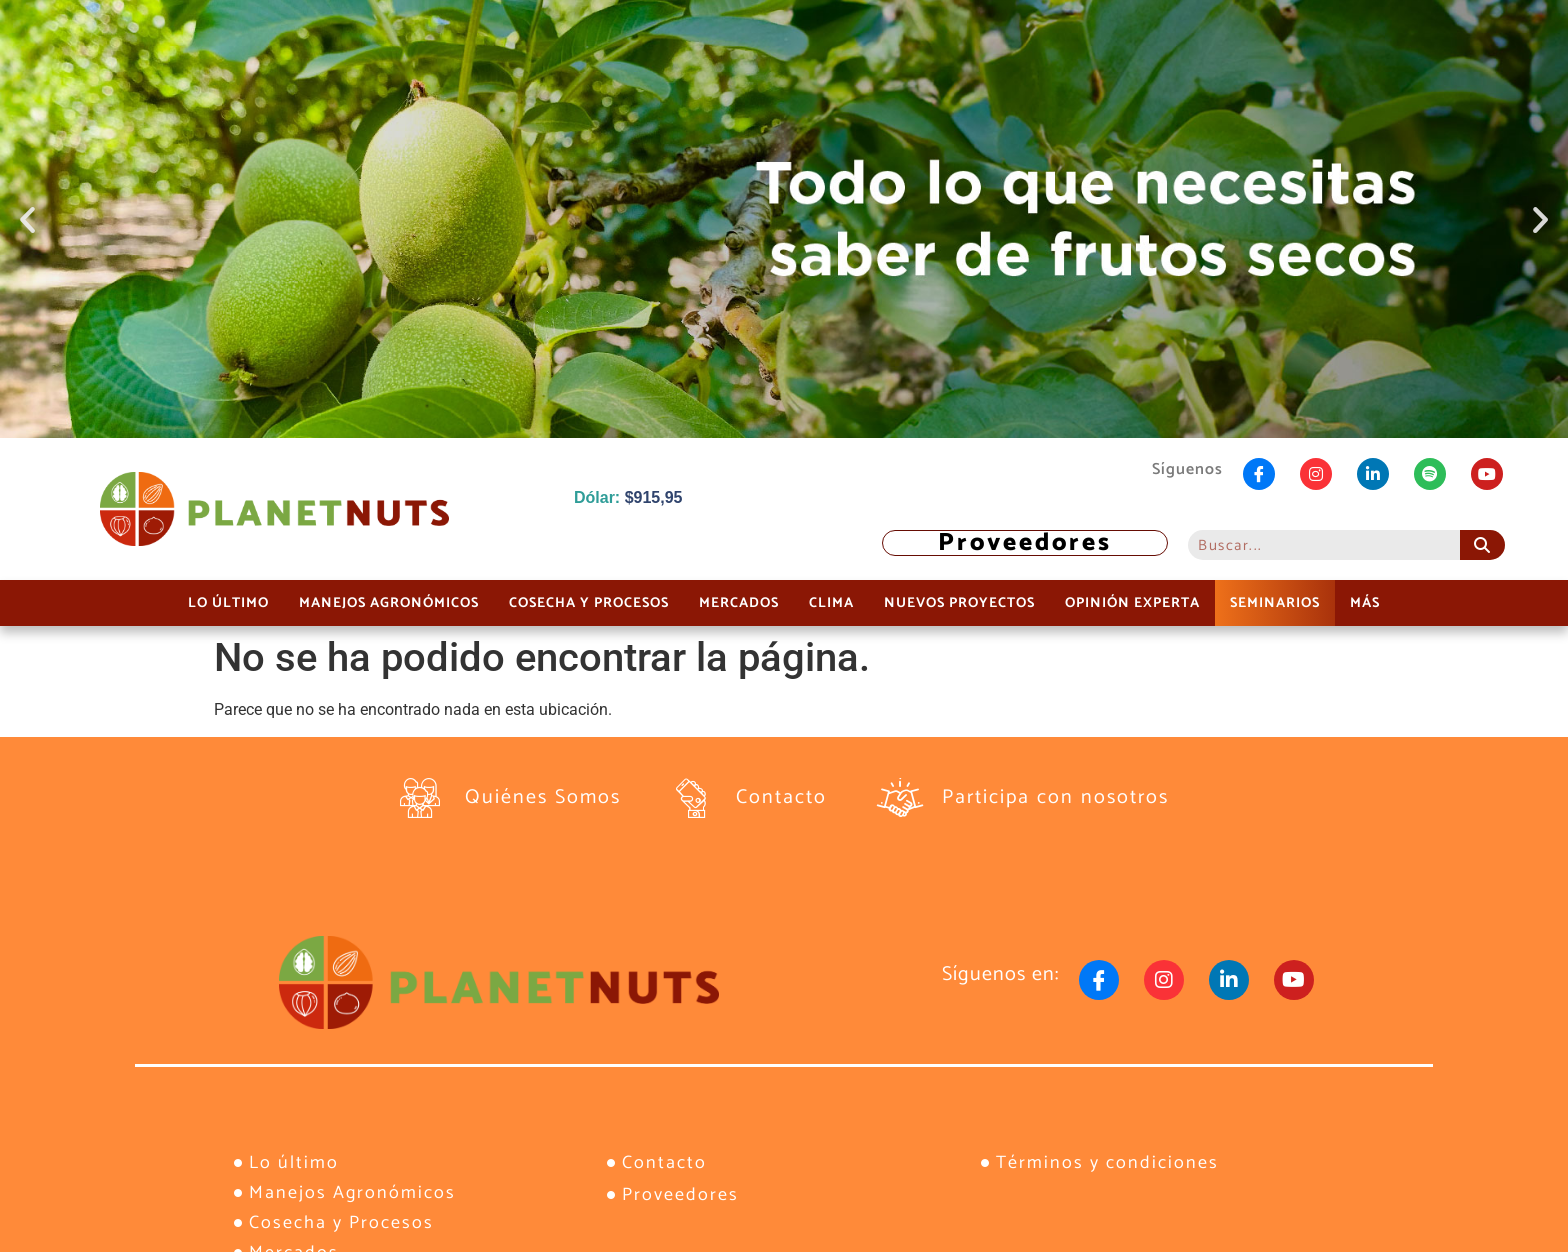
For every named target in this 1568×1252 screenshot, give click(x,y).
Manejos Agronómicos (389, 603)
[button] (27, 219)
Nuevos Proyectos (959, 603)
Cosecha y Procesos (589, 603)
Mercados (739, 603)
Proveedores (1025, 543)
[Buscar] (1482, 545)
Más (1365, 603)
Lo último (228, 603)
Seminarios (1275, 603)
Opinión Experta (1132, 603)
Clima (831, 603)
